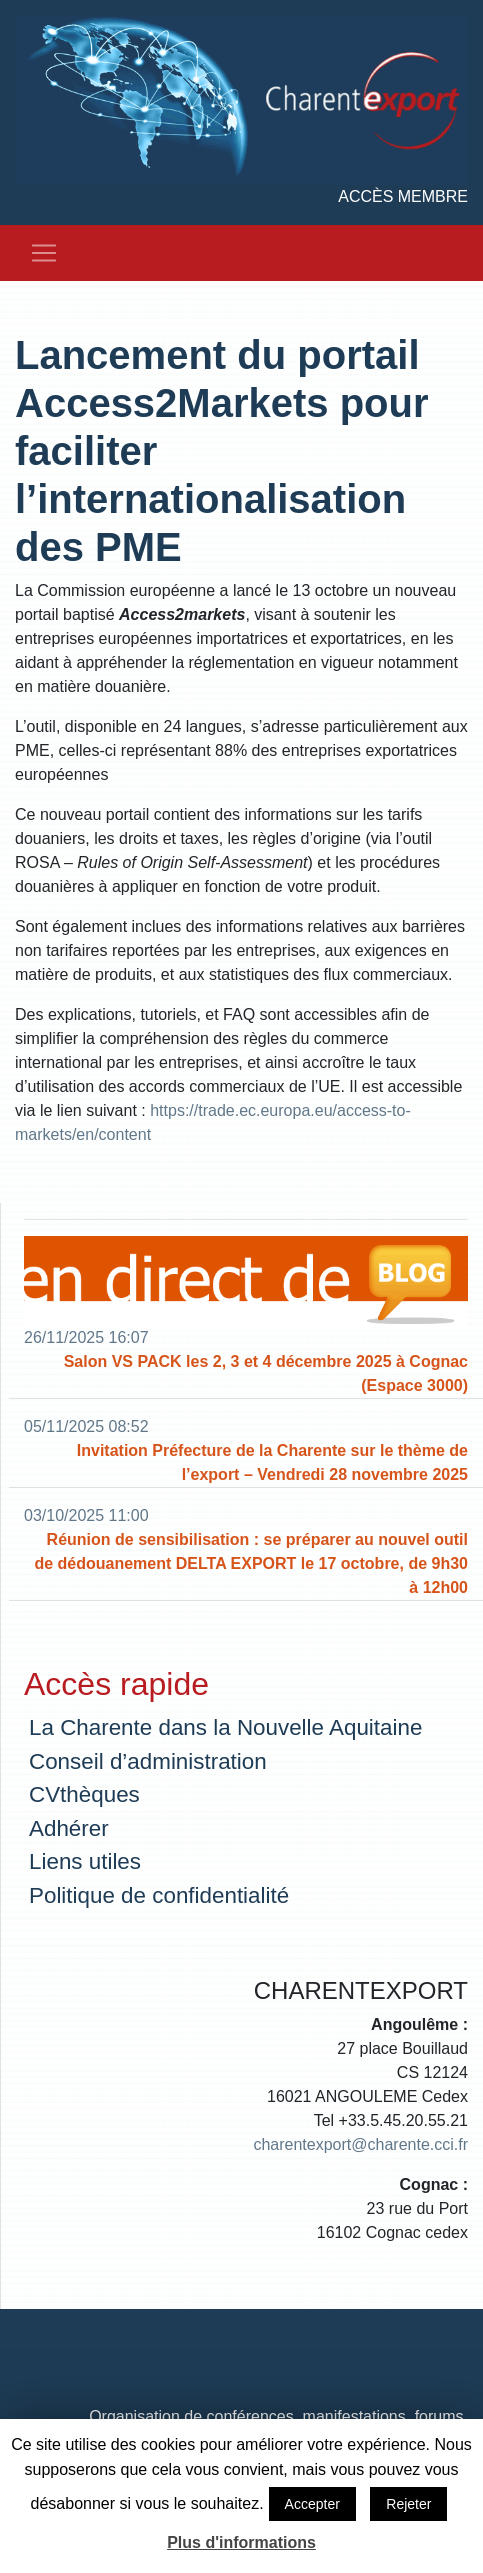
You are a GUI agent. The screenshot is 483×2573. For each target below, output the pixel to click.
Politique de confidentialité (159, 1895)
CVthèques (84, 1794)
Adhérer (69, 1828)
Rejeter (408, 2504)
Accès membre (403, 196)
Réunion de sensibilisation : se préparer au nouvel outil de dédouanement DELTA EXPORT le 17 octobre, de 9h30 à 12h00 (251, 1563)
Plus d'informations (241, 2542)
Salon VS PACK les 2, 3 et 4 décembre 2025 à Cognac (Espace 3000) (266, 1373)
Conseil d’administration (148, 1761)
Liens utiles (85, 1861)
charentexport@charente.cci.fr (360, 2144)
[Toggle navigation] (44, 253)
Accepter (312, 2504)
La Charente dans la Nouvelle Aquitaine (225, 1727)
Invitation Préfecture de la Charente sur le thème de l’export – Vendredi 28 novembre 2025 (272, 1462)
